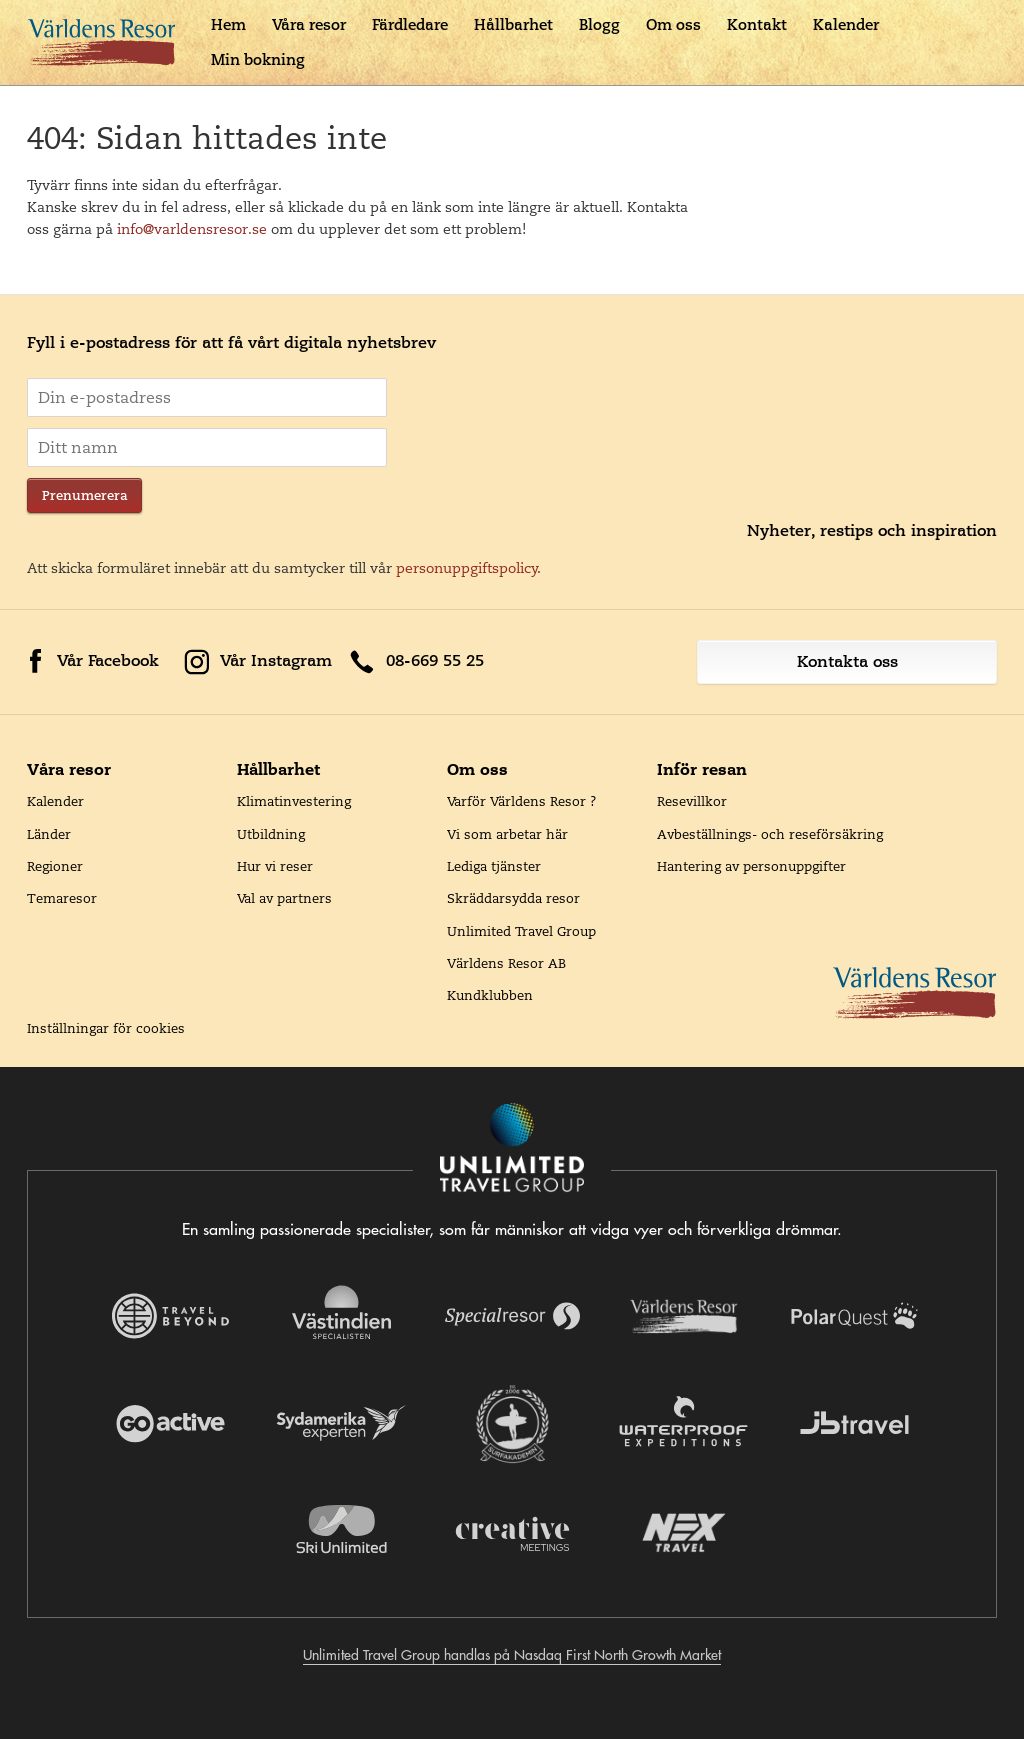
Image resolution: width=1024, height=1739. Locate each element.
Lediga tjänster (494, 866)
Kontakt (757, 24)
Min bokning (258, 59)
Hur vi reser (275, 866)
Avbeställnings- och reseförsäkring (770, 834)
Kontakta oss (847, 661)
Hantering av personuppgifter (751, 866)
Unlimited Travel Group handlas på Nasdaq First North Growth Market (512, 1655)
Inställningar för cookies (106, 1028)
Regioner (55, 866)
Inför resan (702, 769)
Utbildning (271, 834)
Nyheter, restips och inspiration (872, 530)
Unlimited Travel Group (521, 931)
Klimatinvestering (294, 801)
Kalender (846, 24)
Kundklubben (490, 995)
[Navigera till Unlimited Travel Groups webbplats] (512, 1149)
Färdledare (410, 24)
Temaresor (62, 898)
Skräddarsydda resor (513, 898)
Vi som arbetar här (507, 834)
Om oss (673, 24)
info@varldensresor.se (192, 229)
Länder (49, 834)
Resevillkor (692, 801)
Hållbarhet (513, 24)
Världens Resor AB (506, 963)
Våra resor (309, 24)
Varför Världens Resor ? (522, 801)
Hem (228, 24)
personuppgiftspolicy (467, 568)
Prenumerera (85, 495)
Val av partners (284, 898)
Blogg (599, 24)
